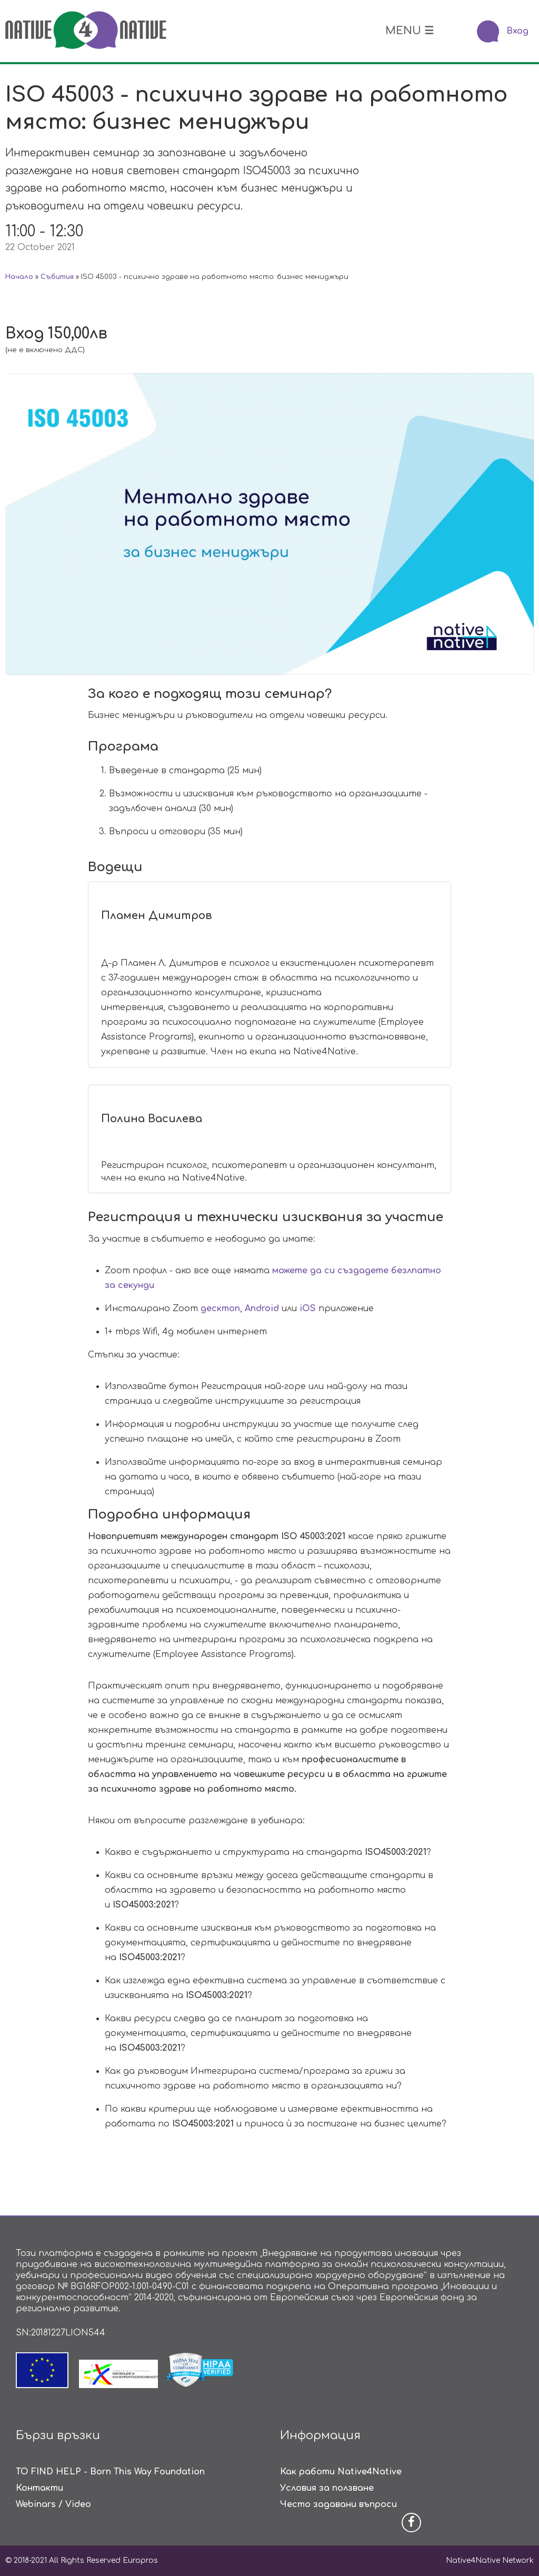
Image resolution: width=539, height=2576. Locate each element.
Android (262, 1308)
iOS (308, 1308)
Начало (19, 277)
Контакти (39, 2488)
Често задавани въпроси (338, 2504)
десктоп (220, 1308)
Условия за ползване (327, 2488)
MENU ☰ (409, 31)
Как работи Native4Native (341, 2472)
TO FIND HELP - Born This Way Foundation (110, 2472)
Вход (517, 31)
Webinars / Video (53, 2504)
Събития (57, 277)
